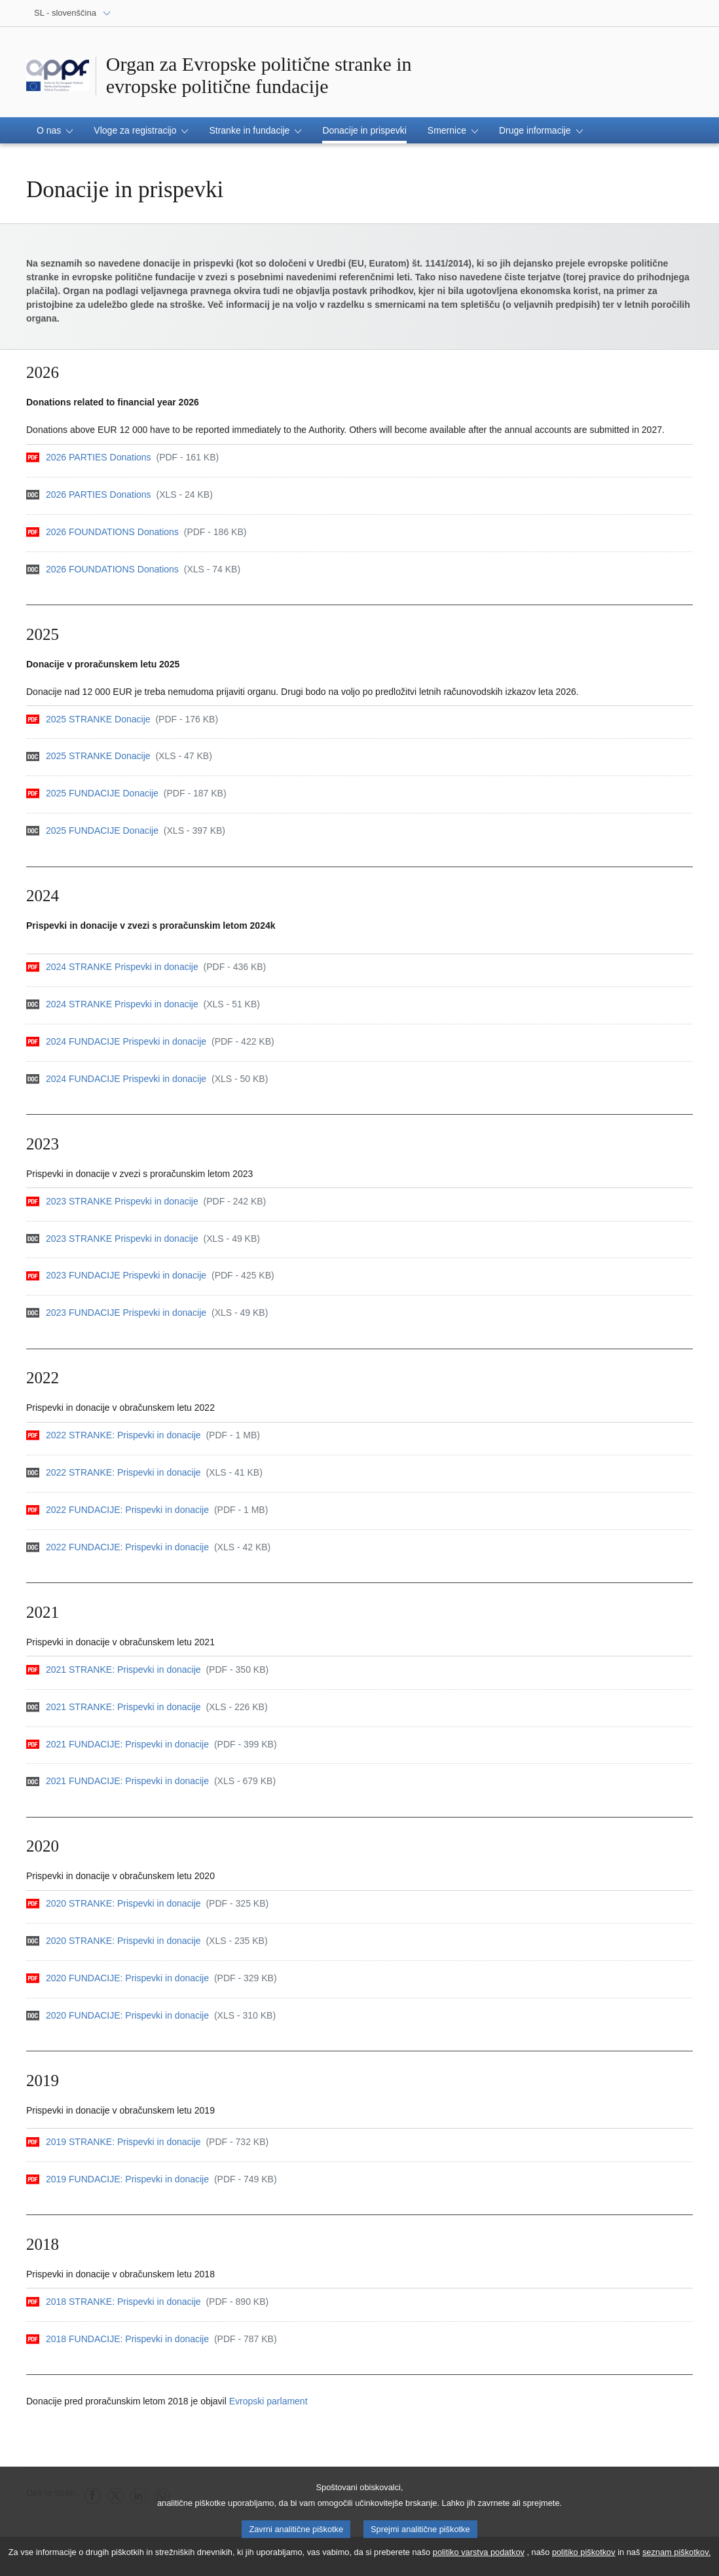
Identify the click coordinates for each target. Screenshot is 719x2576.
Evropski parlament (268, 2401)
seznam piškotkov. (676, 2555)
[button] (54, 130)
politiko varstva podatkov (479, 2555)
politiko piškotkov (584, 2555)
